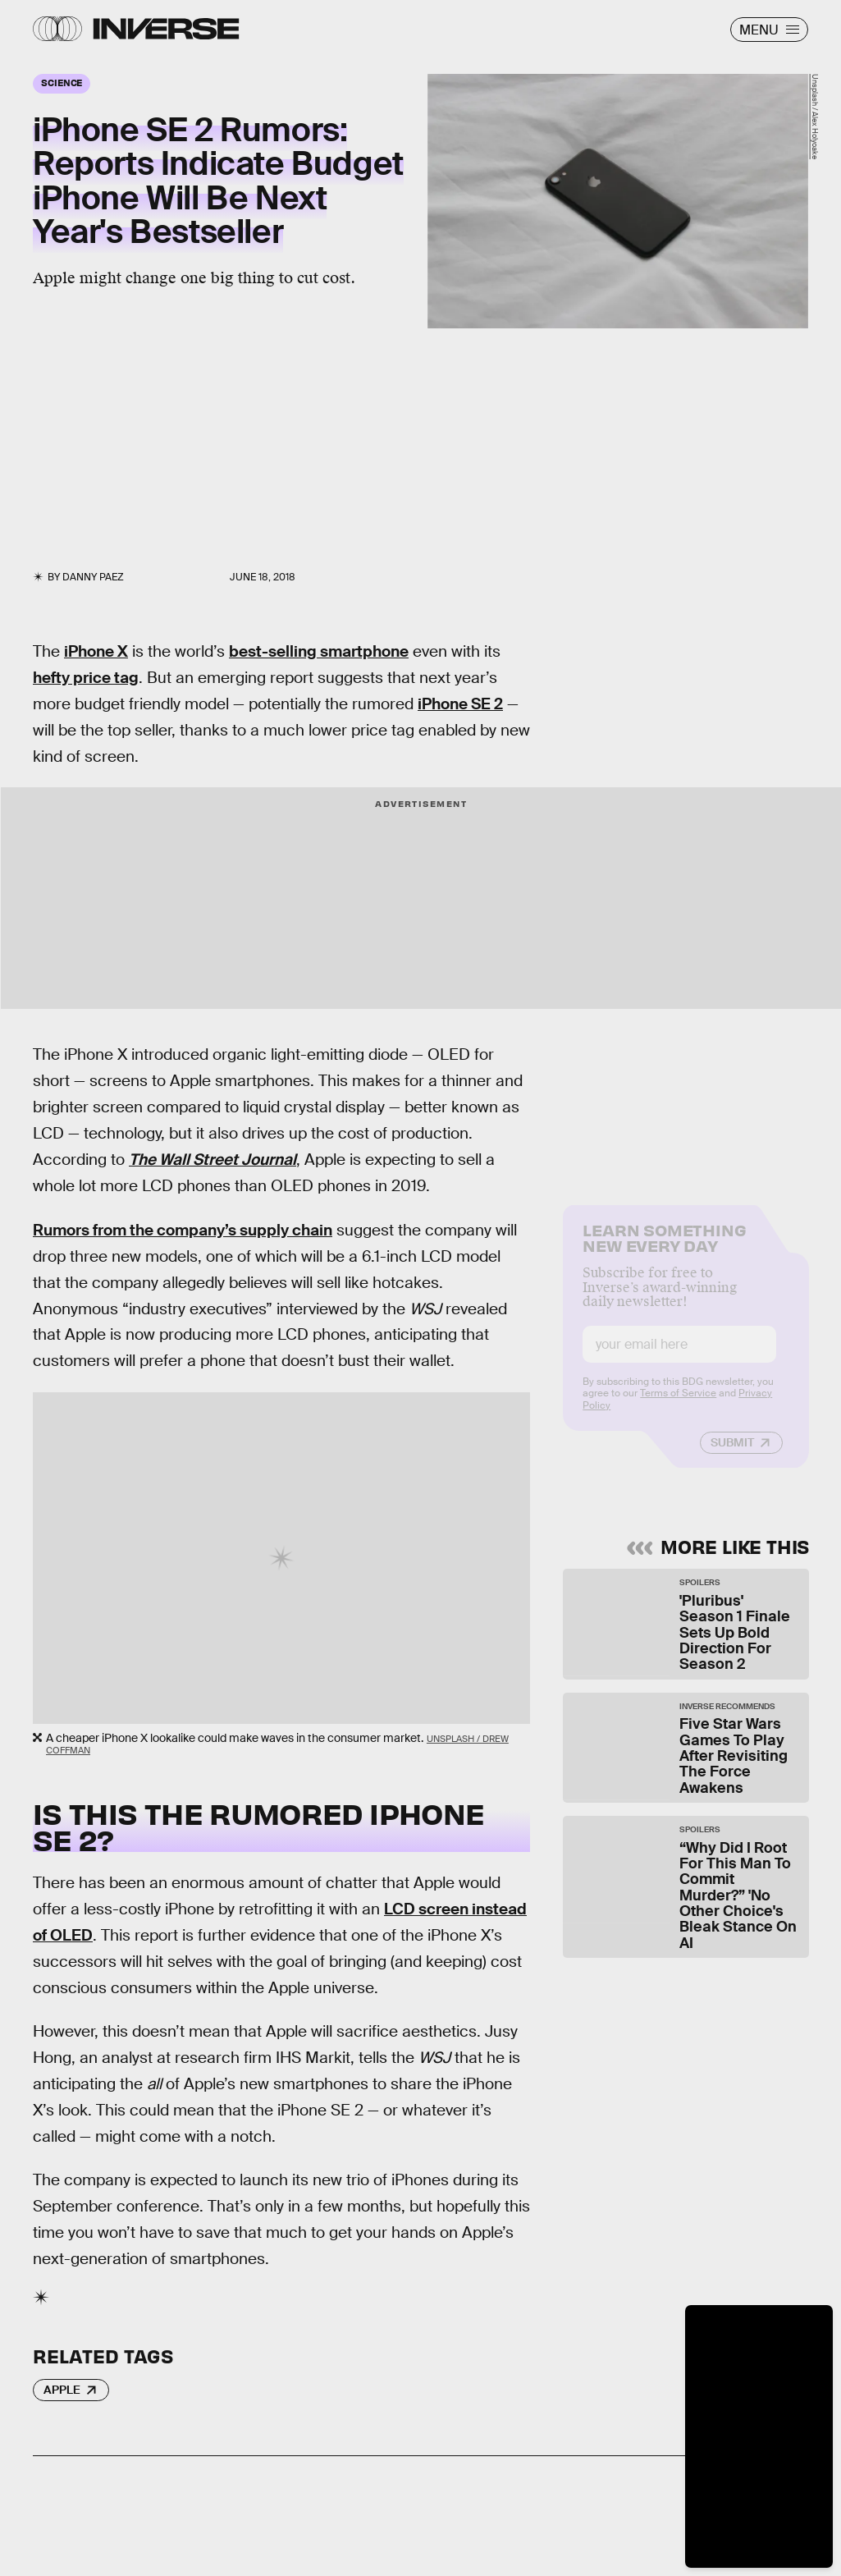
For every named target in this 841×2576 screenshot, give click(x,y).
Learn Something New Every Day (664, 1249)
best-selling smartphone (319, 651)
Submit (732, 1454)
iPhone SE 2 (460, 704)
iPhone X (96, 651)
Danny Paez (93, 577)
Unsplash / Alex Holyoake (815, 116)
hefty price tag (86, 677)
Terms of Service (678, 1405)
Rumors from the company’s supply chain (182, 1230)
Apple (61, 2389)
